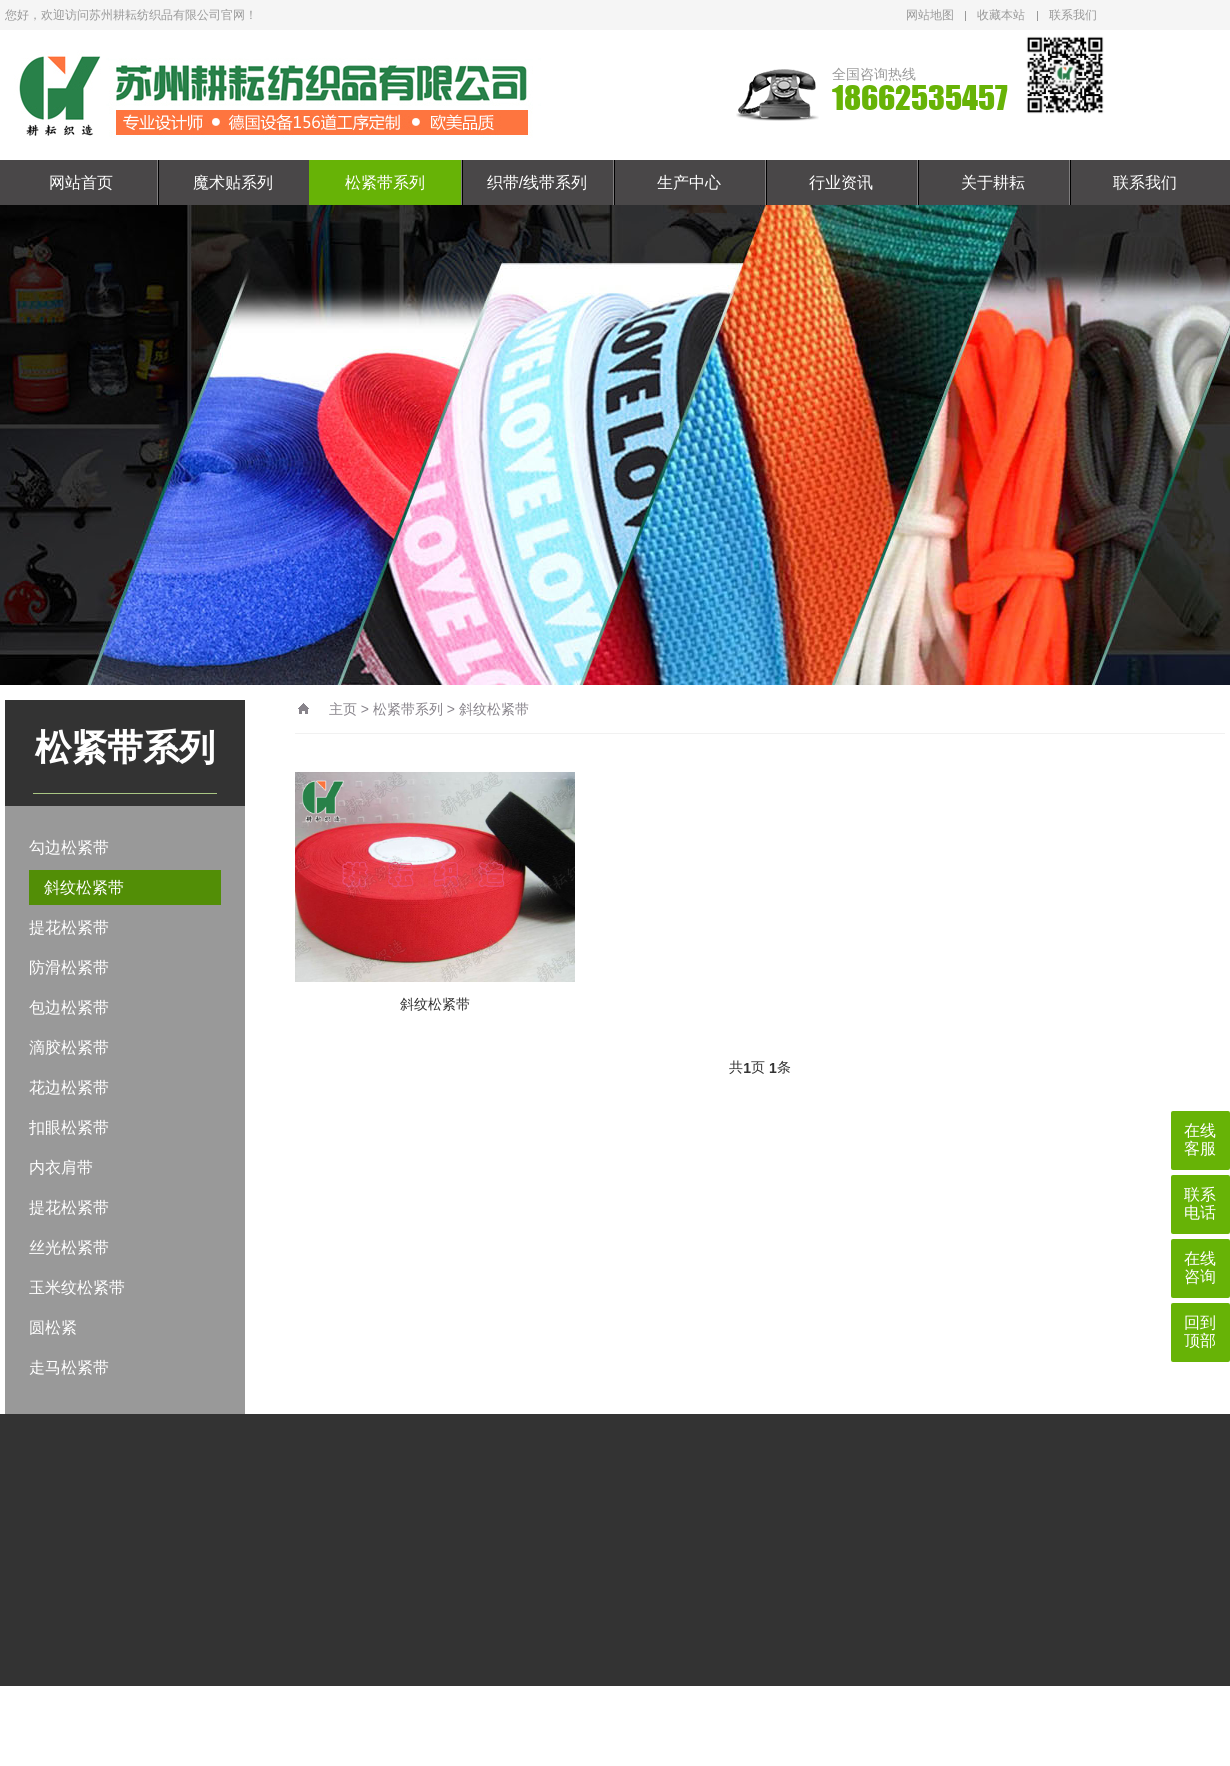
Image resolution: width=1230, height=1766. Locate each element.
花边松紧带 (69, 1087)
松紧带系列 (385, 182)
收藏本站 (1001, 15)
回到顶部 (1200, 1331)
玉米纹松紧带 (77, 1287)
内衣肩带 (61, 1167)
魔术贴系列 (233, 182)
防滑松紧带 (69, 967)
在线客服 (1200, 1139)
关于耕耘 (993, 182)
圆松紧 (53, 1327)
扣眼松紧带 (69, 1127)
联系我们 (1073, 15)
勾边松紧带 (69, 847)
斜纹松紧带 (84, 887)
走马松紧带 (69, 1367)
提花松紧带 (69, 927)
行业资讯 (841, 182)
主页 (343, 709)
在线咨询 (1200, 1267)
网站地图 (930, 15)
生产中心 (689, 182)
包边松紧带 (69, 1007)
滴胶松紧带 (69, 1047)
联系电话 (1200, 1203)
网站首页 (81, 182)
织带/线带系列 (537, 182)
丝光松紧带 (69, 1247)
